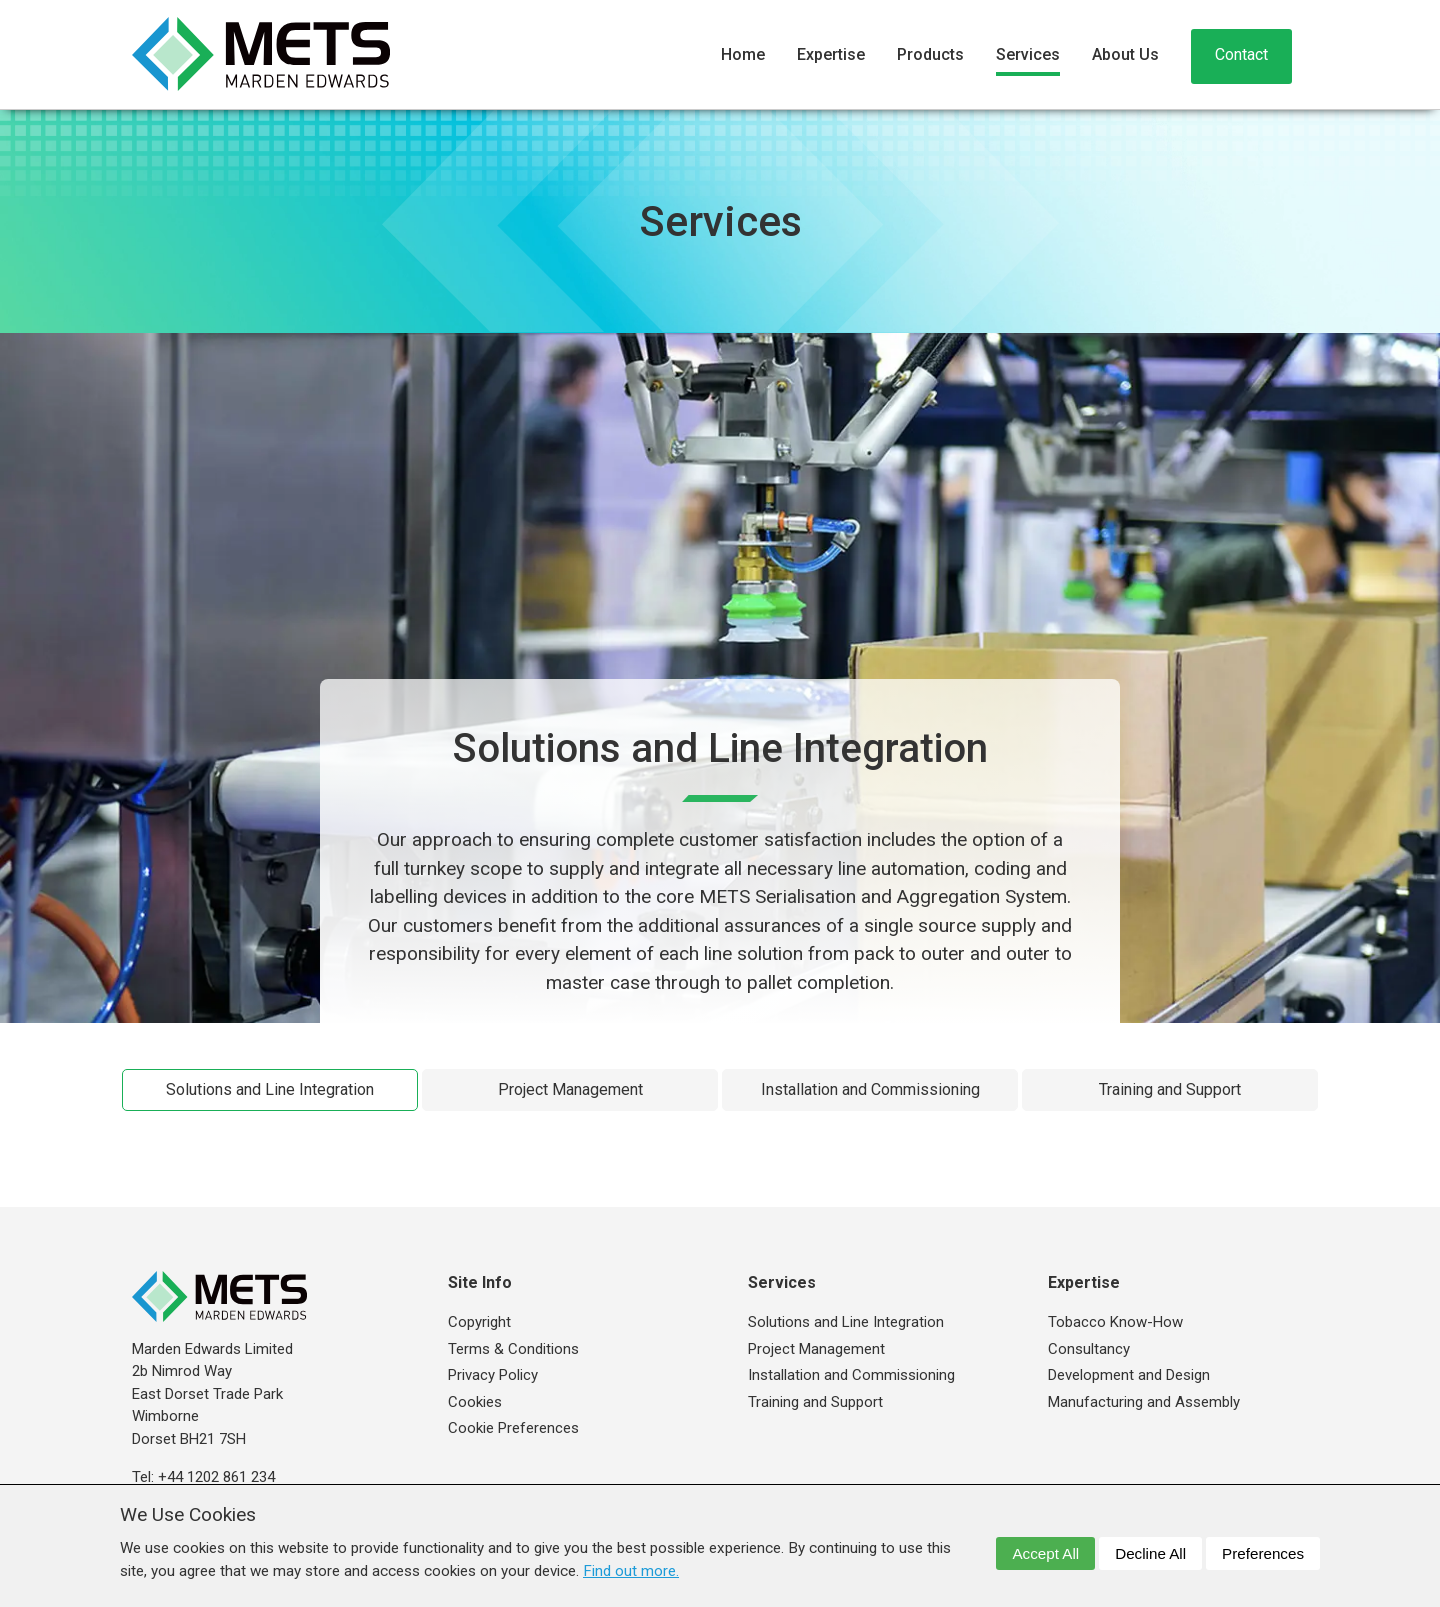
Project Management (570, 1089)
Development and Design (1129, 1375)
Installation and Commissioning (870, 1089)
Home (743, 54)
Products (930, 54)
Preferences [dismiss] (1263, 1553)
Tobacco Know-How (1115, 1322)
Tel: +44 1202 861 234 (203, 1477)
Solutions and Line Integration (270, 1089)
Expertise (831, 54)
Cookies (475, 1402)
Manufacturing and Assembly (1144, 1402)
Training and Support (1170, 1089)
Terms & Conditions (513, 1349)
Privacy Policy (493, 1375)
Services (1028, 54)
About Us (1125, 54)
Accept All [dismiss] (1045, 1553)
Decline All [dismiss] (1150, 1553)
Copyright (479, 1322)
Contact (1241, 54)
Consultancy (1089, 1349)
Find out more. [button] (631, 1571)
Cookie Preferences (513, 1428)
